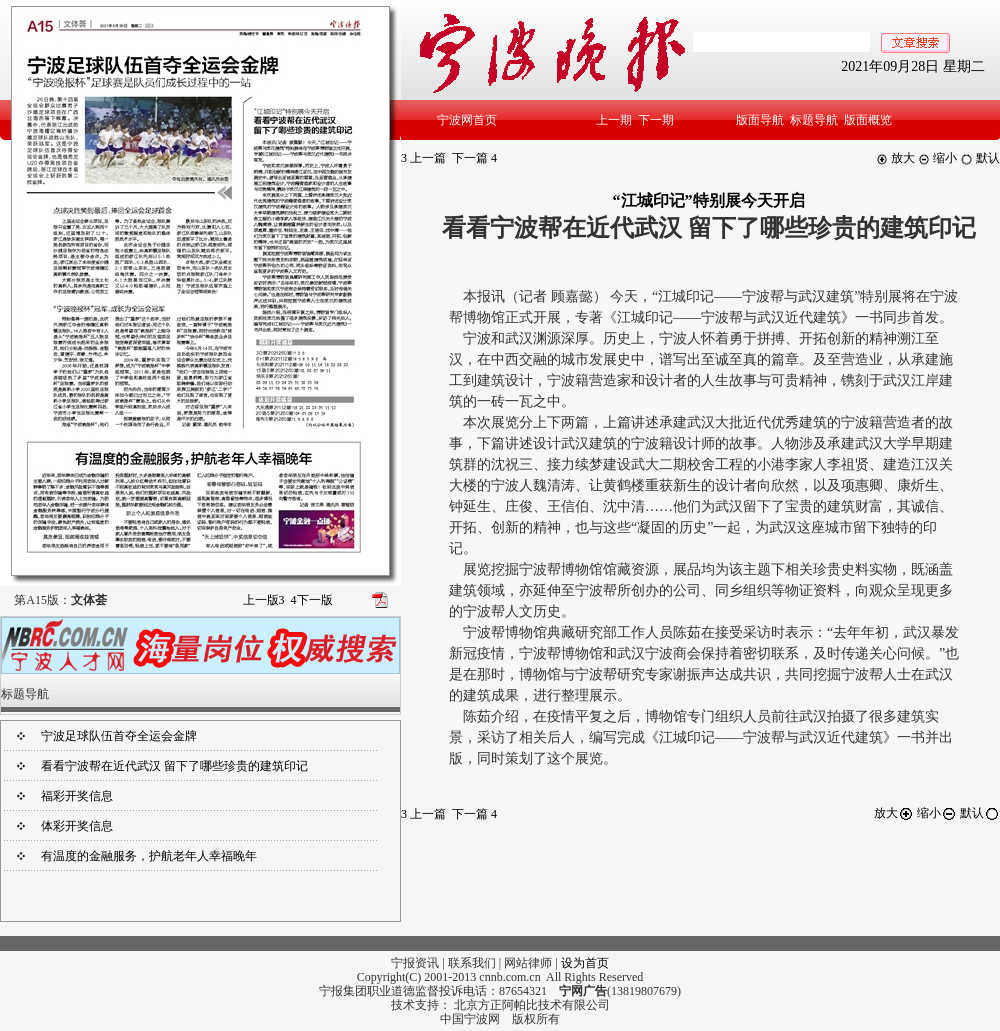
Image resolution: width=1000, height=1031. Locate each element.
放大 (895, 158)
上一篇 (423, 158)
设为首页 (585, 963)
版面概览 (868, 120)
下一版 (312, 600)
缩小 (937, 158)
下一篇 (474, 158)
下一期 (656, 120)
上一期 (614, 120)
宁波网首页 (467, 120)
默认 (980, 158)
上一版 (264, 600)
